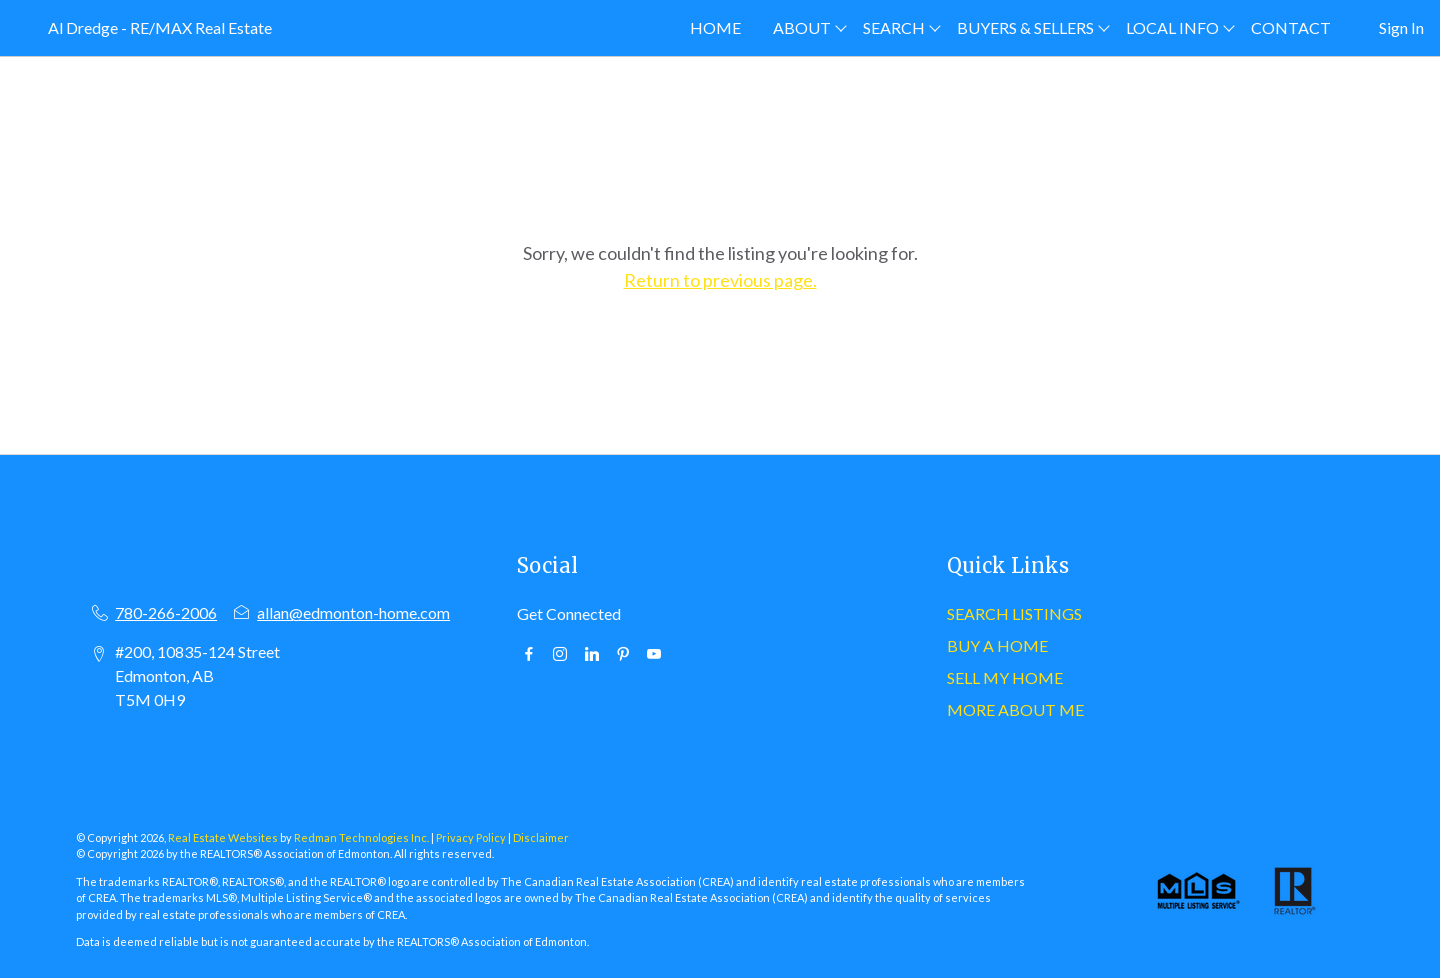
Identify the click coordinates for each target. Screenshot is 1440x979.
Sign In (1401, 27)
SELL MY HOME (1005, 677)
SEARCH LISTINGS (1014, 613)
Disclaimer (541, 837)
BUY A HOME (997, 645)
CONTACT (1291, 27)
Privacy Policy (471, 837)
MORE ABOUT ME (1015, 709)
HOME (715, 27)
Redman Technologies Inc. (362, 837)
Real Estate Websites (224, 837)
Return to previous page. (720, 280)
